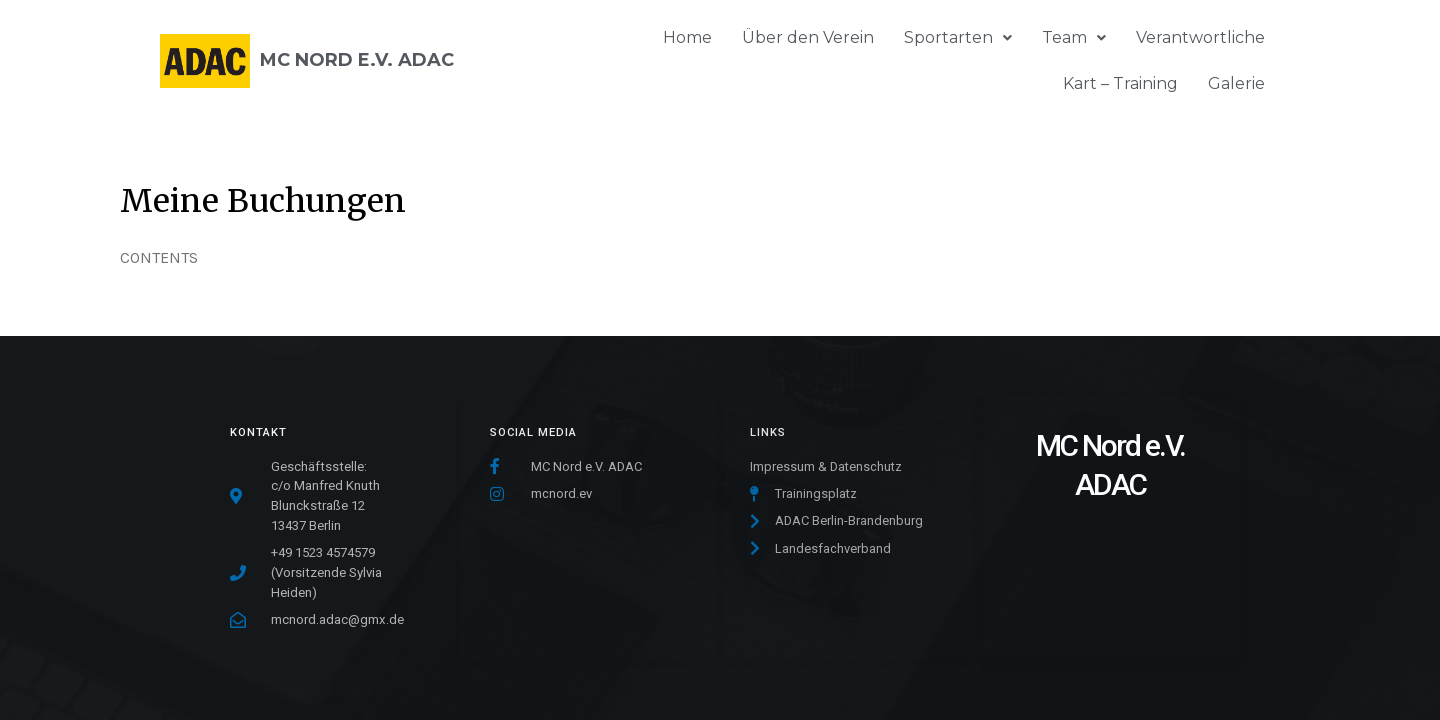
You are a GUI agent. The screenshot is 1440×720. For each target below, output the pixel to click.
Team (1074, 37)
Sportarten (958, 37)
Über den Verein (808, 37)
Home (687, 37)
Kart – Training (1120, 83)
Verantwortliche (1200, 37)
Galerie (1236, 83)
